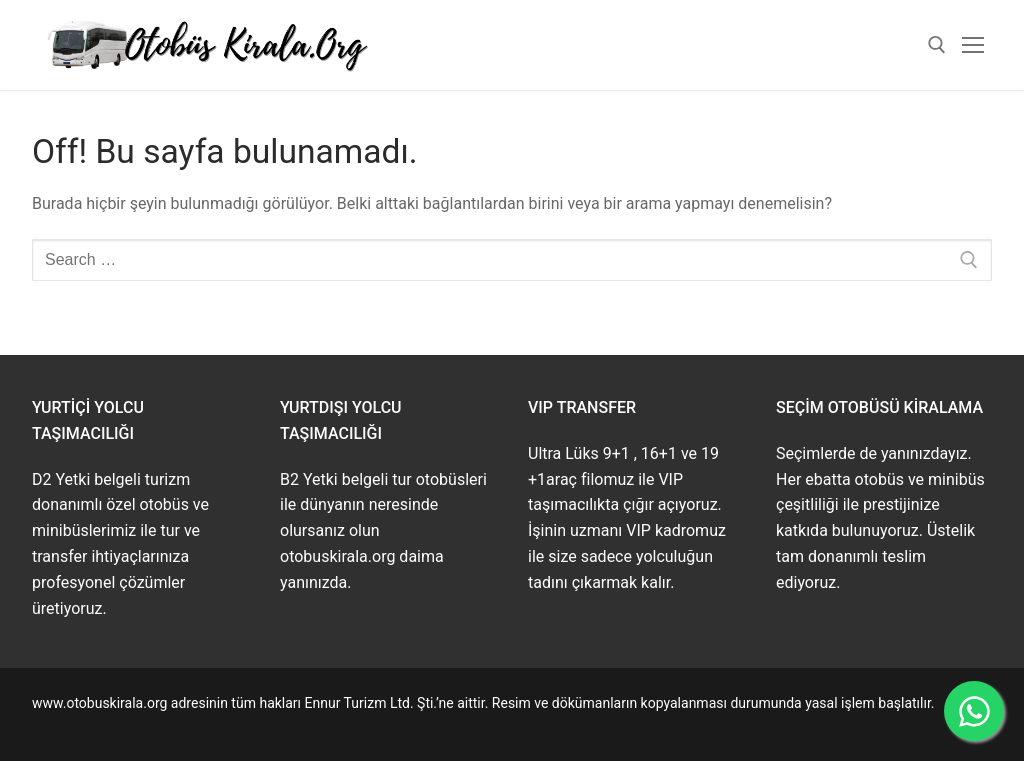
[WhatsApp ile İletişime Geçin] (974, 711)
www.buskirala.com (93, 726)
